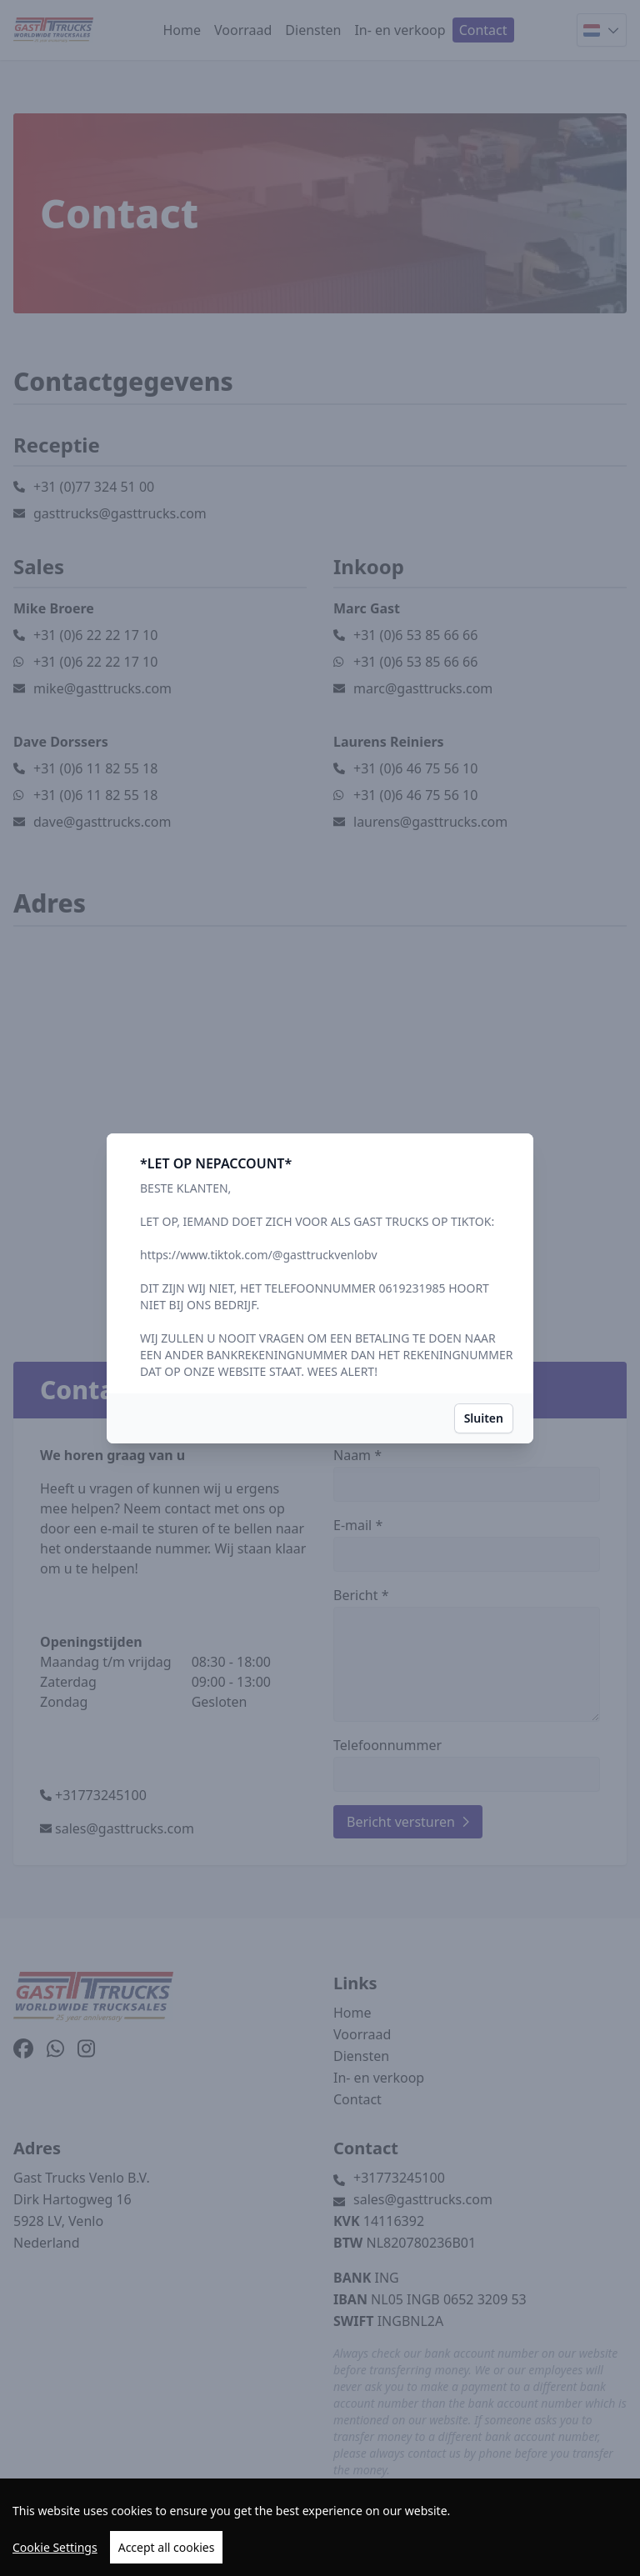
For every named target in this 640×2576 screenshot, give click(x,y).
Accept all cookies (166, 2547)
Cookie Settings (55, 2547)
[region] (320, 2527)
